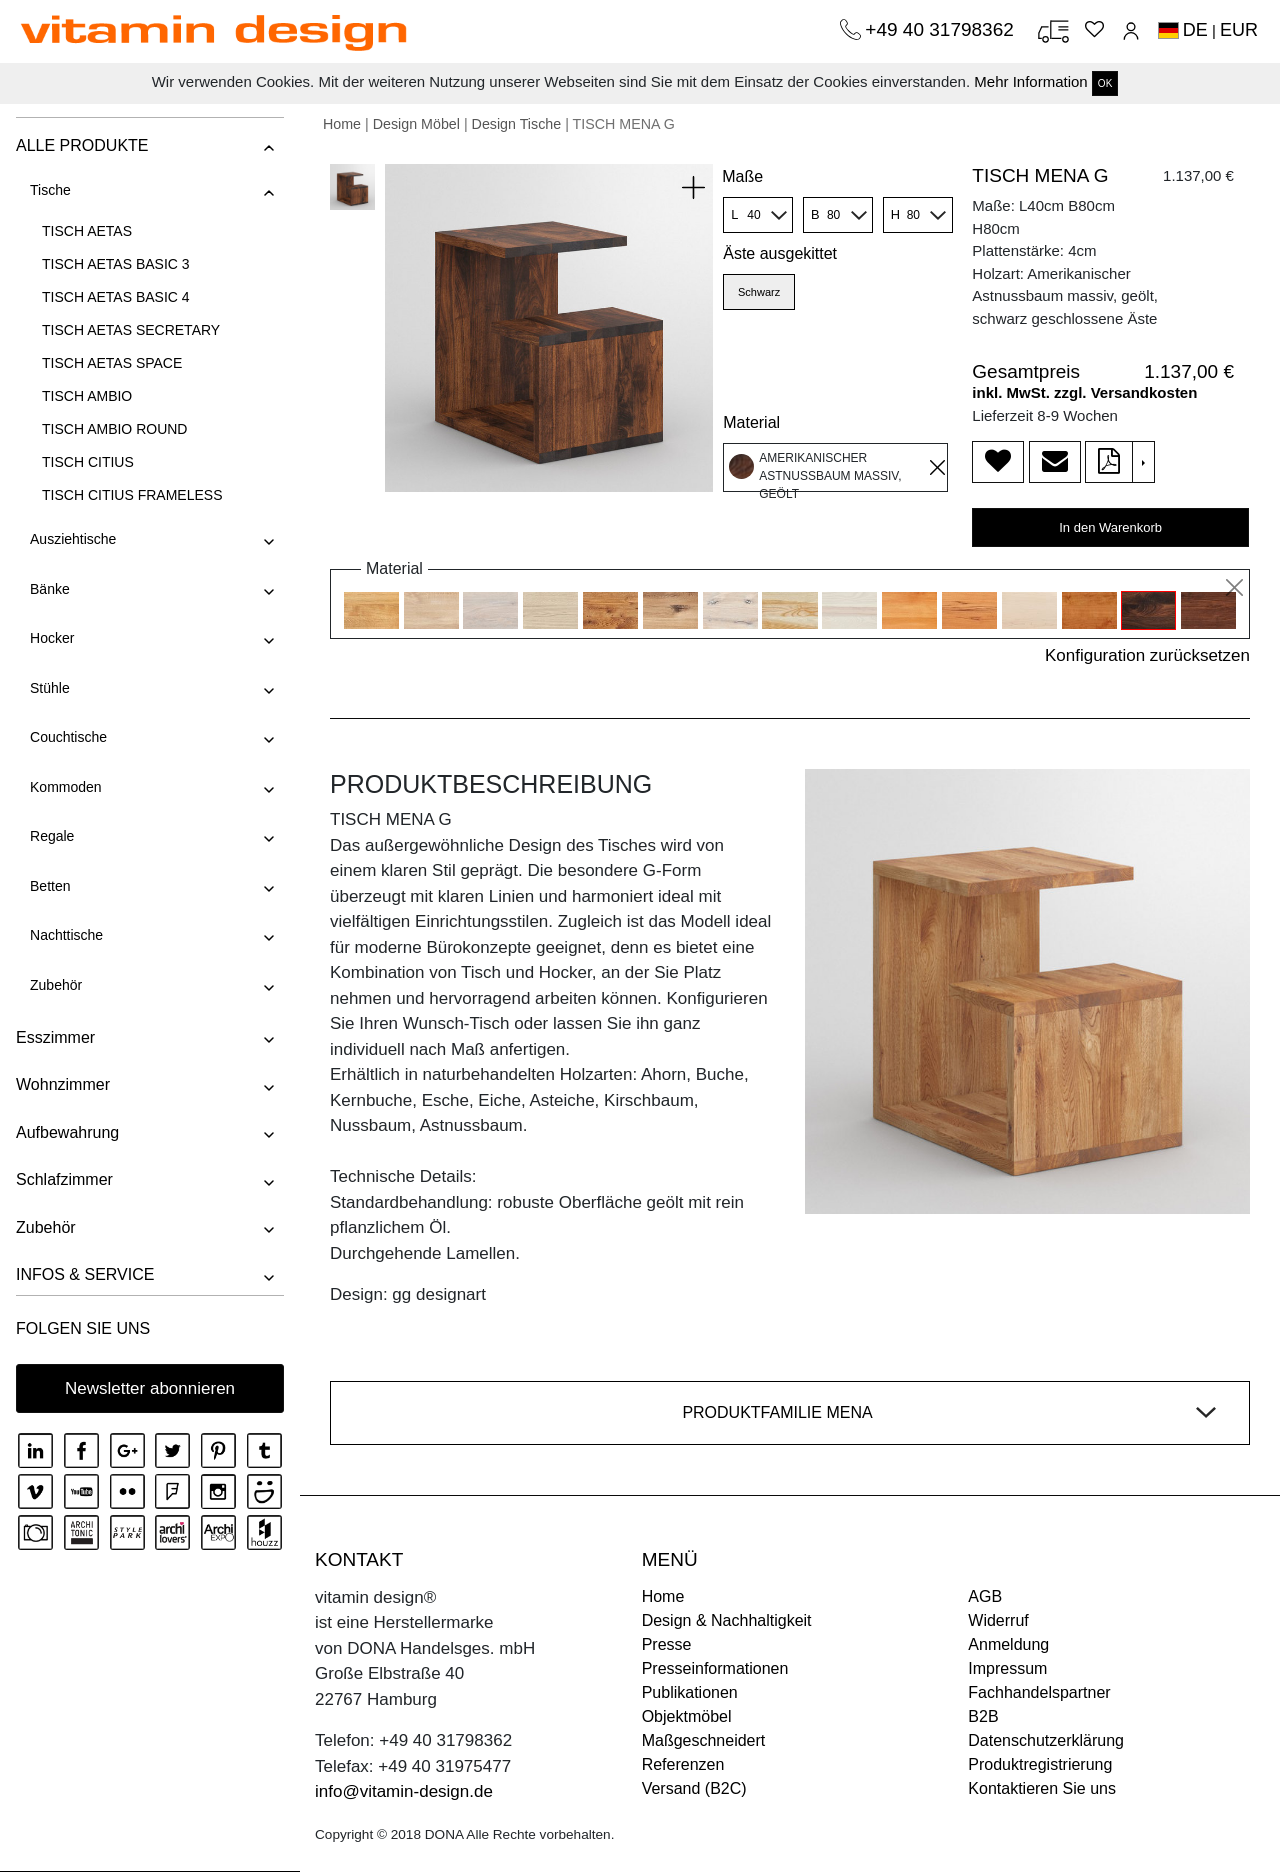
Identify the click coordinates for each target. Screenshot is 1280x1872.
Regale (51, 836)
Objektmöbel (687, 1716)
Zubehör (55, 985)
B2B (983, 1716)
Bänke (49, 589)
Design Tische (517, 124)
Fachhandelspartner (1039, 1692)
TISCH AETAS (86, 231)
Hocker (51, 638)
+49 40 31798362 (942, 29)
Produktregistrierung (1040, 1764)
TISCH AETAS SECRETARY (130, 330)
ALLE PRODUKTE (81, 145)
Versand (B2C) (694, 1788)
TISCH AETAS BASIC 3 (115, 264)
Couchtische (67, 737)
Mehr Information (1030, 81)
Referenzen (683, 1764)
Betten (49, 886)
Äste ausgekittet (780, 253)
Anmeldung (1008, 1644)
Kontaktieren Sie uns (1042, 1788)
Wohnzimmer (62, 1084)
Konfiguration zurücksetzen (1147, 655)
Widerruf (998, 1620)
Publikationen (690, 1692)
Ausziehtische (72, 539)
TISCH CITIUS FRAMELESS (131, 495)
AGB (985, 1596)
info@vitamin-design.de (404, 1791)
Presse (667, 1644)
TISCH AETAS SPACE (111, 363)
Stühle (49, 688)
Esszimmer (54, 1037)
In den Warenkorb (1110, 527)
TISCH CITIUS (87, 462)
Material (751, 422)
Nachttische (65, 935)
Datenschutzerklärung (1046, 1740)
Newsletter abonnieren (150, 1388)
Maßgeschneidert (704, 1740)
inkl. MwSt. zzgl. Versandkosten (1084, 392)
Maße (742, 176)
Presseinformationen (715, 1668)
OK (1105, 83)
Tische (49, 190)
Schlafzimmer (63, 1179)
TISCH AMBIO (86, 396)
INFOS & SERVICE (84, 1274)
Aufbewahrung (66, 1132)
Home (342, 124)
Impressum (1007, 1668)
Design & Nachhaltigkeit (727, 1620)
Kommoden (65, 787)
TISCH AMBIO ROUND (113, 429)
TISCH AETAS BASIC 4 (115, 297)
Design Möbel (416, 124)
